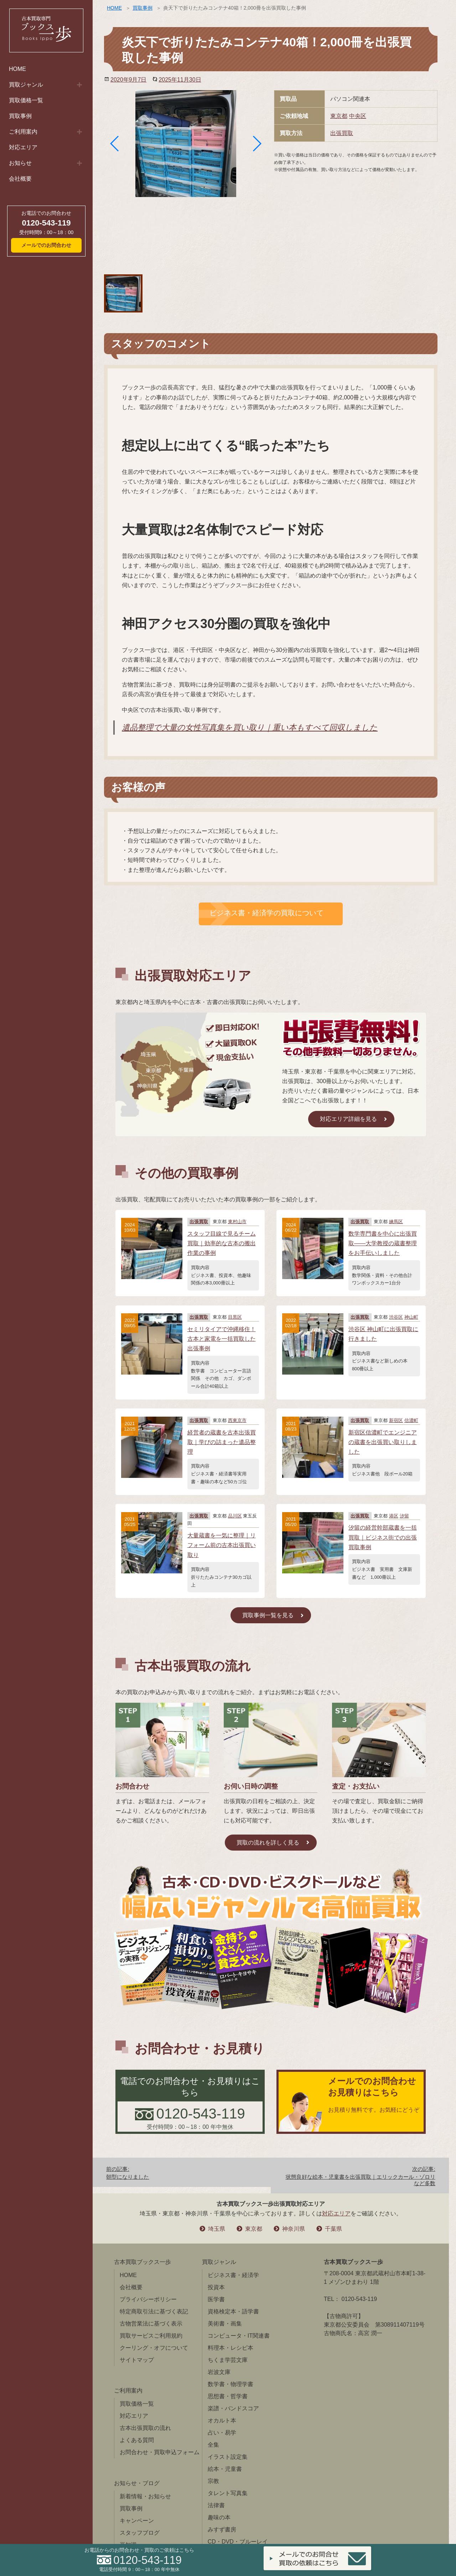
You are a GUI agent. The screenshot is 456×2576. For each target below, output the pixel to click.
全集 (213, 2445)
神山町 (411, 1317)
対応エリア (23, 147)
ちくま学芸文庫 (228, 2360)
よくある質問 (137, 2440)
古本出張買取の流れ (145, 2428)
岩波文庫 (219, 2372)
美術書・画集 (225, 2324)
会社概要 (20, 179)
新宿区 (396, 1420)
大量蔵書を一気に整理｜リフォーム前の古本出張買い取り (221, 1545)
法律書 (216, 2505)
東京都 (338, 116)
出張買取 (341, 133)
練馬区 (396, 1221)
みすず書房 (222, 2529)
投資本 (216, 2287)
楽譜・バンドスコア (233, 2408)
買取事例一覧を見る (268, 1615)
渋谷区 (396, 1317)
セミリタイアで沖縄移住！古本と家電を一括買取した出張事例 (221, 1338)
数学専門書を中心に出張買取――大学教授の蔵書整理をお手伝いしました (382, 1243)
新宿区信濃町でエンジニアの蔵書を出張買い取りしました (382, 1442)
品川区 (235, 1516)
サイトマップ (137, 2360)
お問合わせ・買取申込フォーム (160, 2452)
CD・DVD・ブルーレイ (238, 2542)
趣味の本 (219, 2517)
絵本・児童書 (225, 2469)
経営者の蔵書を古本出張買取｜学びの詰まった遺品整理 (221, 1442)
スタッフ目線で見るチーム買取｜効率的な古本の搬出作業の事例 (221, 1243)
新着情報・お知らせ (145, 2496)
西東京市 (237, 1420)
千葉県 (333, 2229)
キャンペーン (137, 2521)
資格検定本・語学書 (233, 2311)
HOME (17, 69)
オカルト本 (222, 2420)
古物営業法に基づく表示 (151, 2324)
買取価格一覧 (26, 100)
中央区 (357, 116)
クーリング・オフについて (154, 2348)
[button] (115, 143)
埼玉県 (216, 2229)
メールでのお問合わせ (46, 245)
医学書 (216, 2299)
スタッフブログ (140, 2533)
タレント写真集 (228, 2493)
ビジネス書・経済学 (233, 2275)
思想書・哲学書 (228, 2396)
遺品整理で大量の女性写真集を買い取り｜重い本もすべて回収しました (250, 727)
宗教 (213, 2481)
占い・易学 (222, 2433)
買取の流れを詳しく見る (268, 1843)
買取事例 (20, 116)
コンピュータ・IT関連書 (239, 2336)
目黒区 (235, 1317)
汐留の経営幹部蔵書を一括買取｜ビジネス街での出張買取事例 (382, 1537)
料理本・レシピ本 (230, 2348)
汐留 (404, 1516)
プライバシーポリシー (148, 2299)
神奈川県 (293, 2229)
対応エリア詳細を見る (348, 1119)
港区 (393, 1516)
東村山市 (237, 1221)
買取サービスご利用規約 (151, 2336)
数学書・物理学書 (230, 2384)
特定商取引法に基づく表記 (154, 2311)
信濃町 (411, 1420)
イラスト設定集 (228, 2457)
